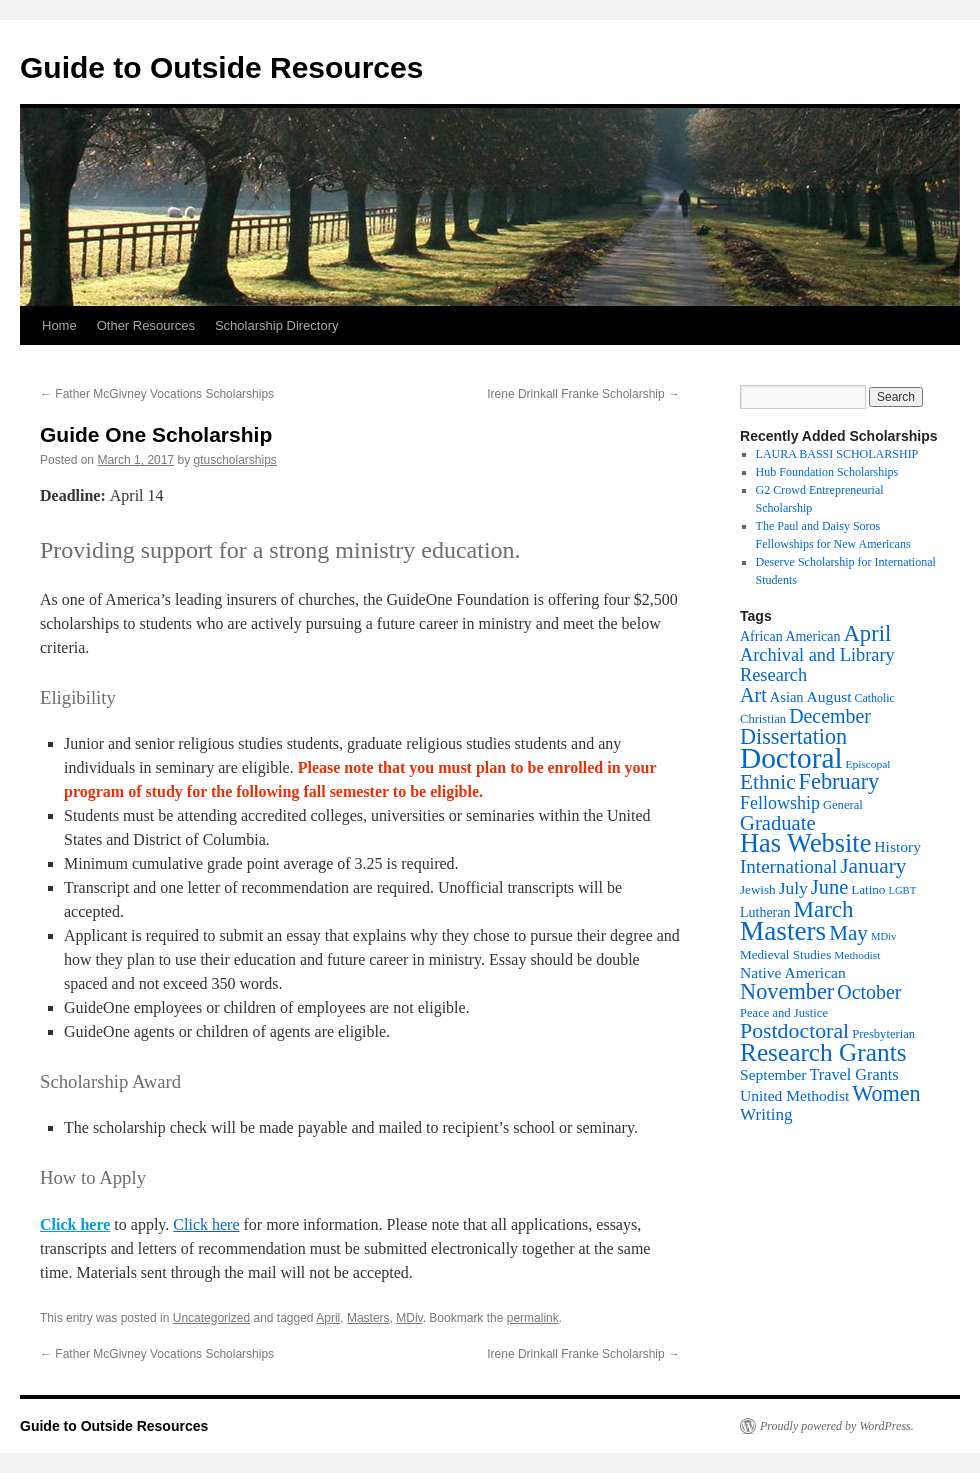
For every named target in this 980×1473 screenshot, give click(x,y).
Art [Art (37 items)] (753, 695)
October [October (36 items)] (869, 992)
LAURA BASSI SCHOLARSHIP (837, 454)
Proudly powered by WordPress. (837, 1426)
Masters (368, 1318)
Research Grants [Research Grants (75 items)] (823, 1052)
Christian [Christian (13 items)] (763, 719)
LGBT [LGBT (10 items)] (902, 890)
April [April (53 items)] (867, 633)
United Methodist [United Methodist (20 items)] (794, 1095)
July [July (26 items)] (793, 888)
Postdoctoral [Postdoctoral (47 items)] (794, 1031)
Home (59, 325)
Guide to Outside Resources (221, 67)
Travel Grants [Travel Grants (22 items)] (853, 1075)
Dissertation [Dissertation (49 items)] (793, 736)
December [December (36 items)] (830, 716)
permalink (533, 1318)
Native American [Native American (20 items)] (793, 972)
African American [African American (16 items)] (790, 636)
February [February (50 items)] (839, 781)
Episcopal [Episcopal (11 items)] (868, 764)
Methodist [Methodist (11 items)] (857, 955)
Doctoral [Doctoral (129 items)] (791, 758)
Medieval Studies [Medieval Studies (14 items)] (785, 954)
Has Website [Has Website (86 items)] (805, 843)
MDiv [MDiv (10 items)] (883, 936)
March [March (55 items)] (823, 909)
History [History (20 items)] (897, 846)
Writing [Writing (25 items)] (766, 1114)
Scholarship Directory (277, 325)
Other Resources (146, 325)
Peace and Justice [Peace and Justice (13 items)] (784, 1013)
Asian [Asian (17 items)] (787, 697)
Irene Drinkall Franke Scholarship (583, 394)
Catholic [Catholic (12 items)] (875, 698)
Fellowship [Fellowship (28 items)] (780, 803)
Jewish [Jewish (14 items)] (758, 889)
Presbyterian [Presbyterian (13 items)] (883, 1034)
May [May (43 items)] (848, 933)
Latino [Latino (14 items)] (868, 889)
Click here (75, 1224)
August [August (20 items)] (829, 696)
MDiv (409, 1318)
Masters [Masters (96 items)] (783, 931)
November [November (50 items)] (787, 991)
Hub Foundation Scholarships (827, 472)
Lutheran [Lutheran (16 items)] (765, 912)
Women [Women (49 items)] (886, 1093)
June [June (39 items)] (829, 887)
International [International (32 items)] (788, 866)
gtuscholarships (234, 460)
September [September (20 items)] (773, 1074)
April (328, 1318)
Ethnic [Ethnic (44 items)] (768, 782)
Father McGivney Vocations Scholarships (157, 394)
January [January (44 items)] (873, 866)
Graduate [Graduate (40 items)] (778, 823)
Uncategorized (211, 1318)
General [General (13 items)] (843, 805)
